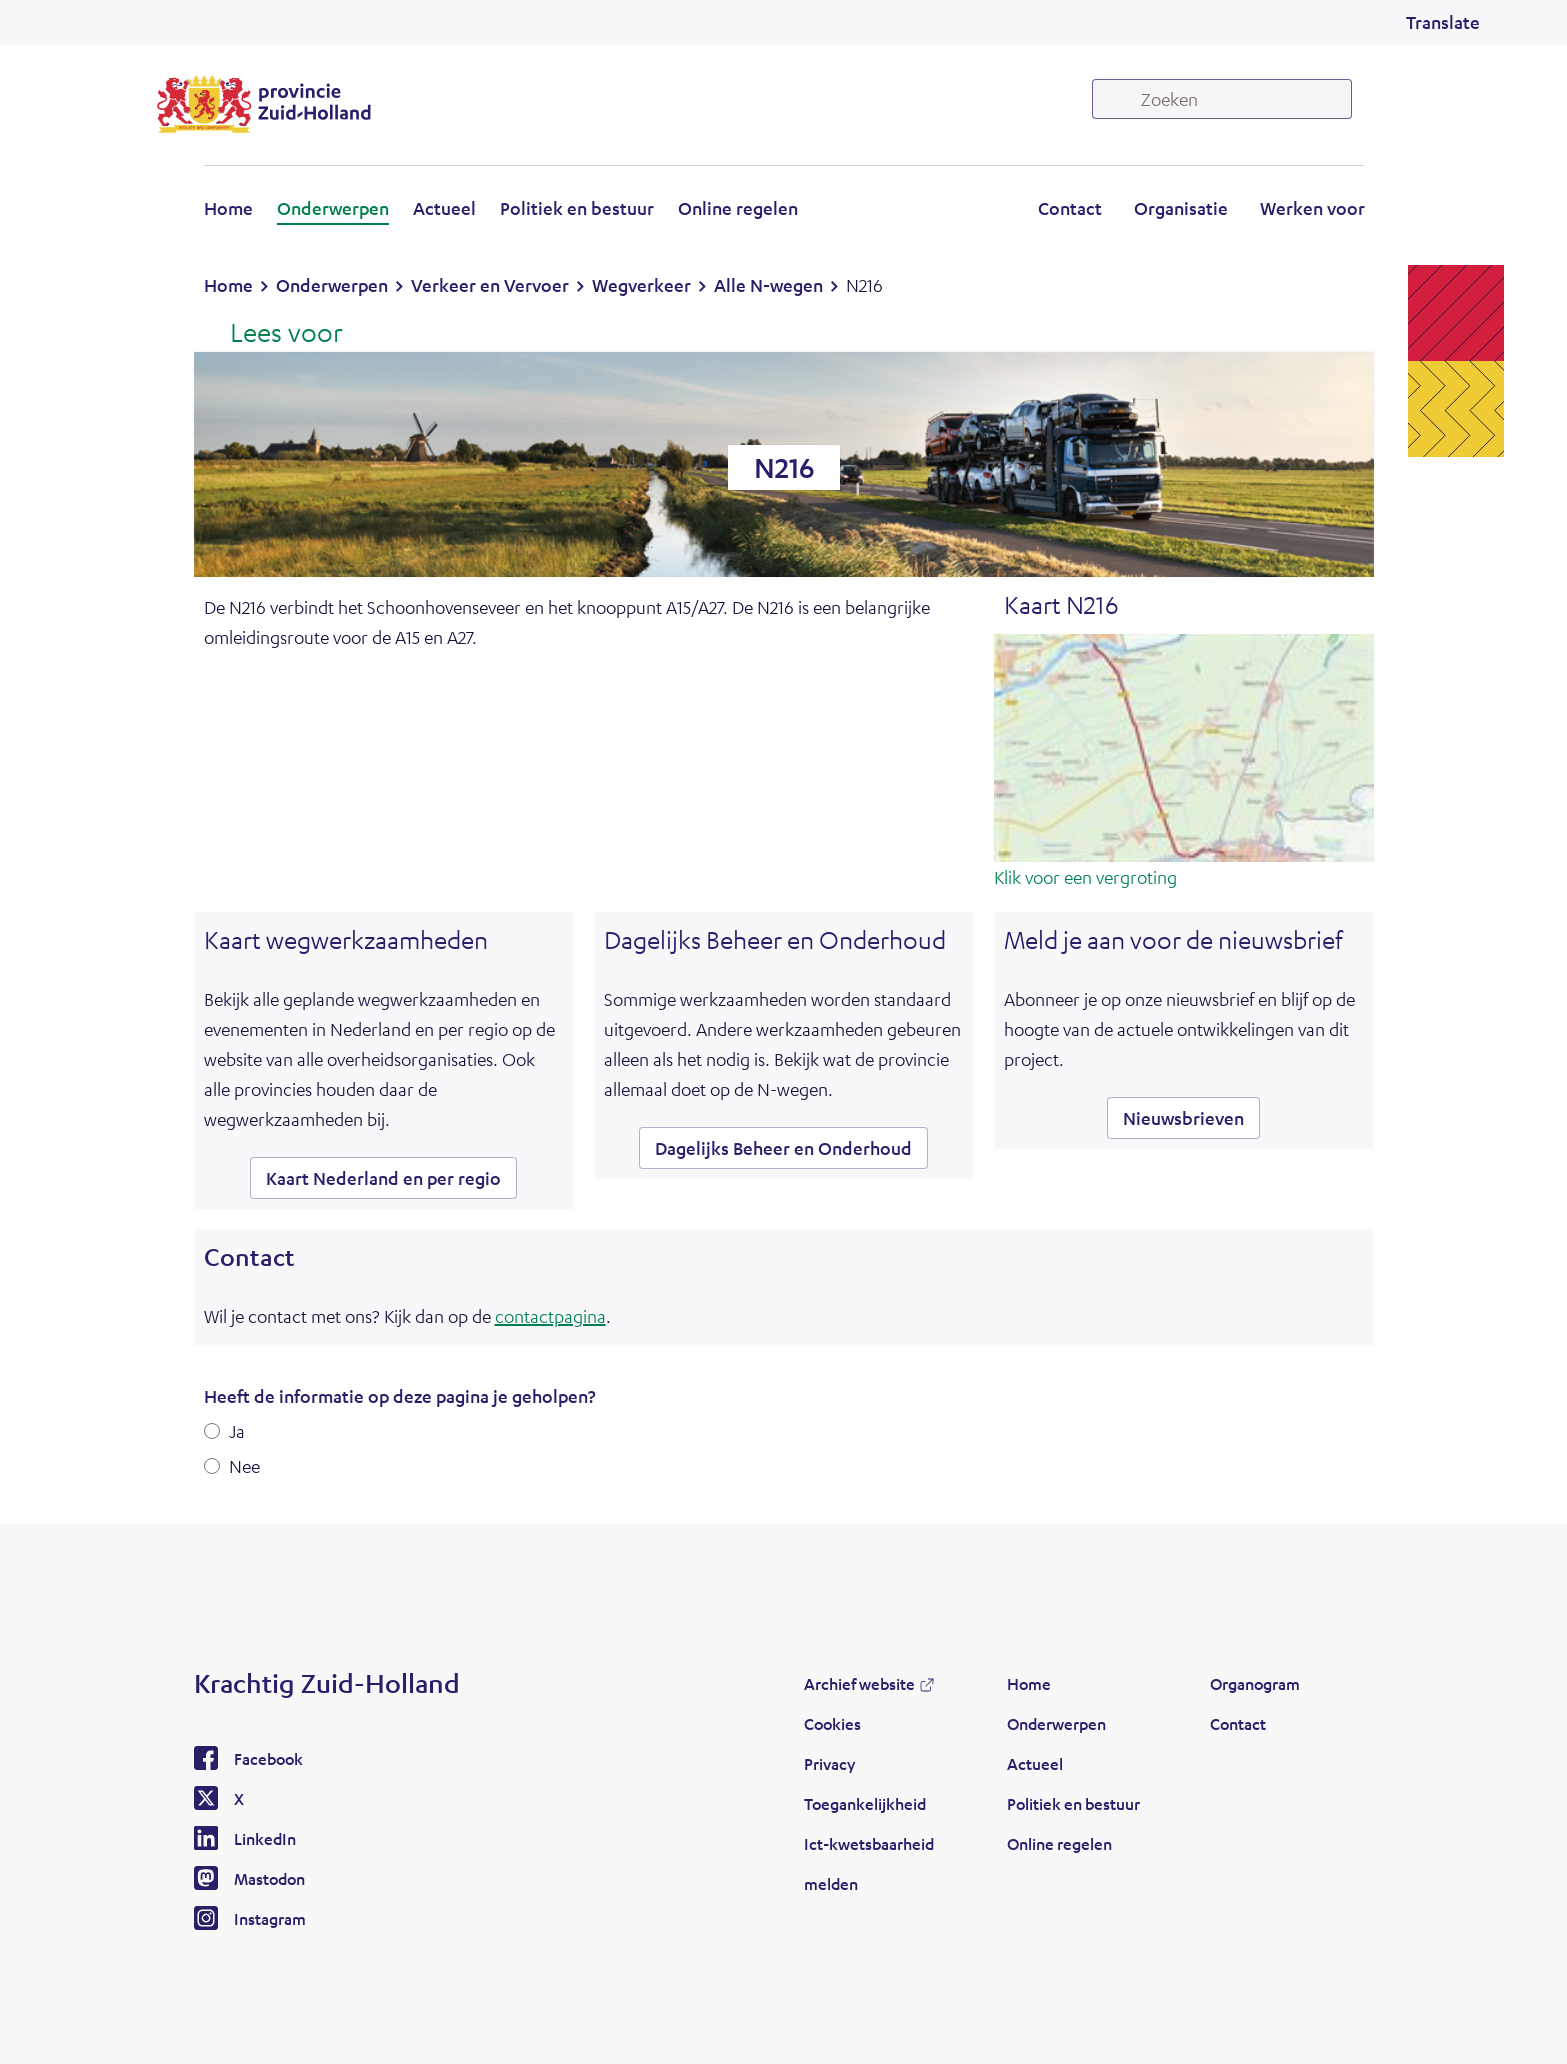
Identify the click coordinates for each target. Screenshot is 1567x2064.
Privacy (829, 1763)
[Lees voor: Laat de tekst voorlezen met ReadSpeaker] (273, 334)
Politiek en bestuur (577, 208)
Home (228, 208)
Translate (1443, 22)
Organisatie (1181, 208)
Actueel (444, 208)
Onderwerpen (333, 208)
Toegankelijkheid (865, 1803)
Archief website (859, 1683)
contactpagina (550, 1316)
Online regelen (738, 208)
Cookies (832, 1723)
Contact (1070, 208)
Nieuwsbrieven (1183, 1118)
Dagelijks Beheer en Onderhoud (783, 1148)
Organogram (1255, 1683)
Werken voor (1312, 208)
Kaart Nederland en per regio (383, 1178)
